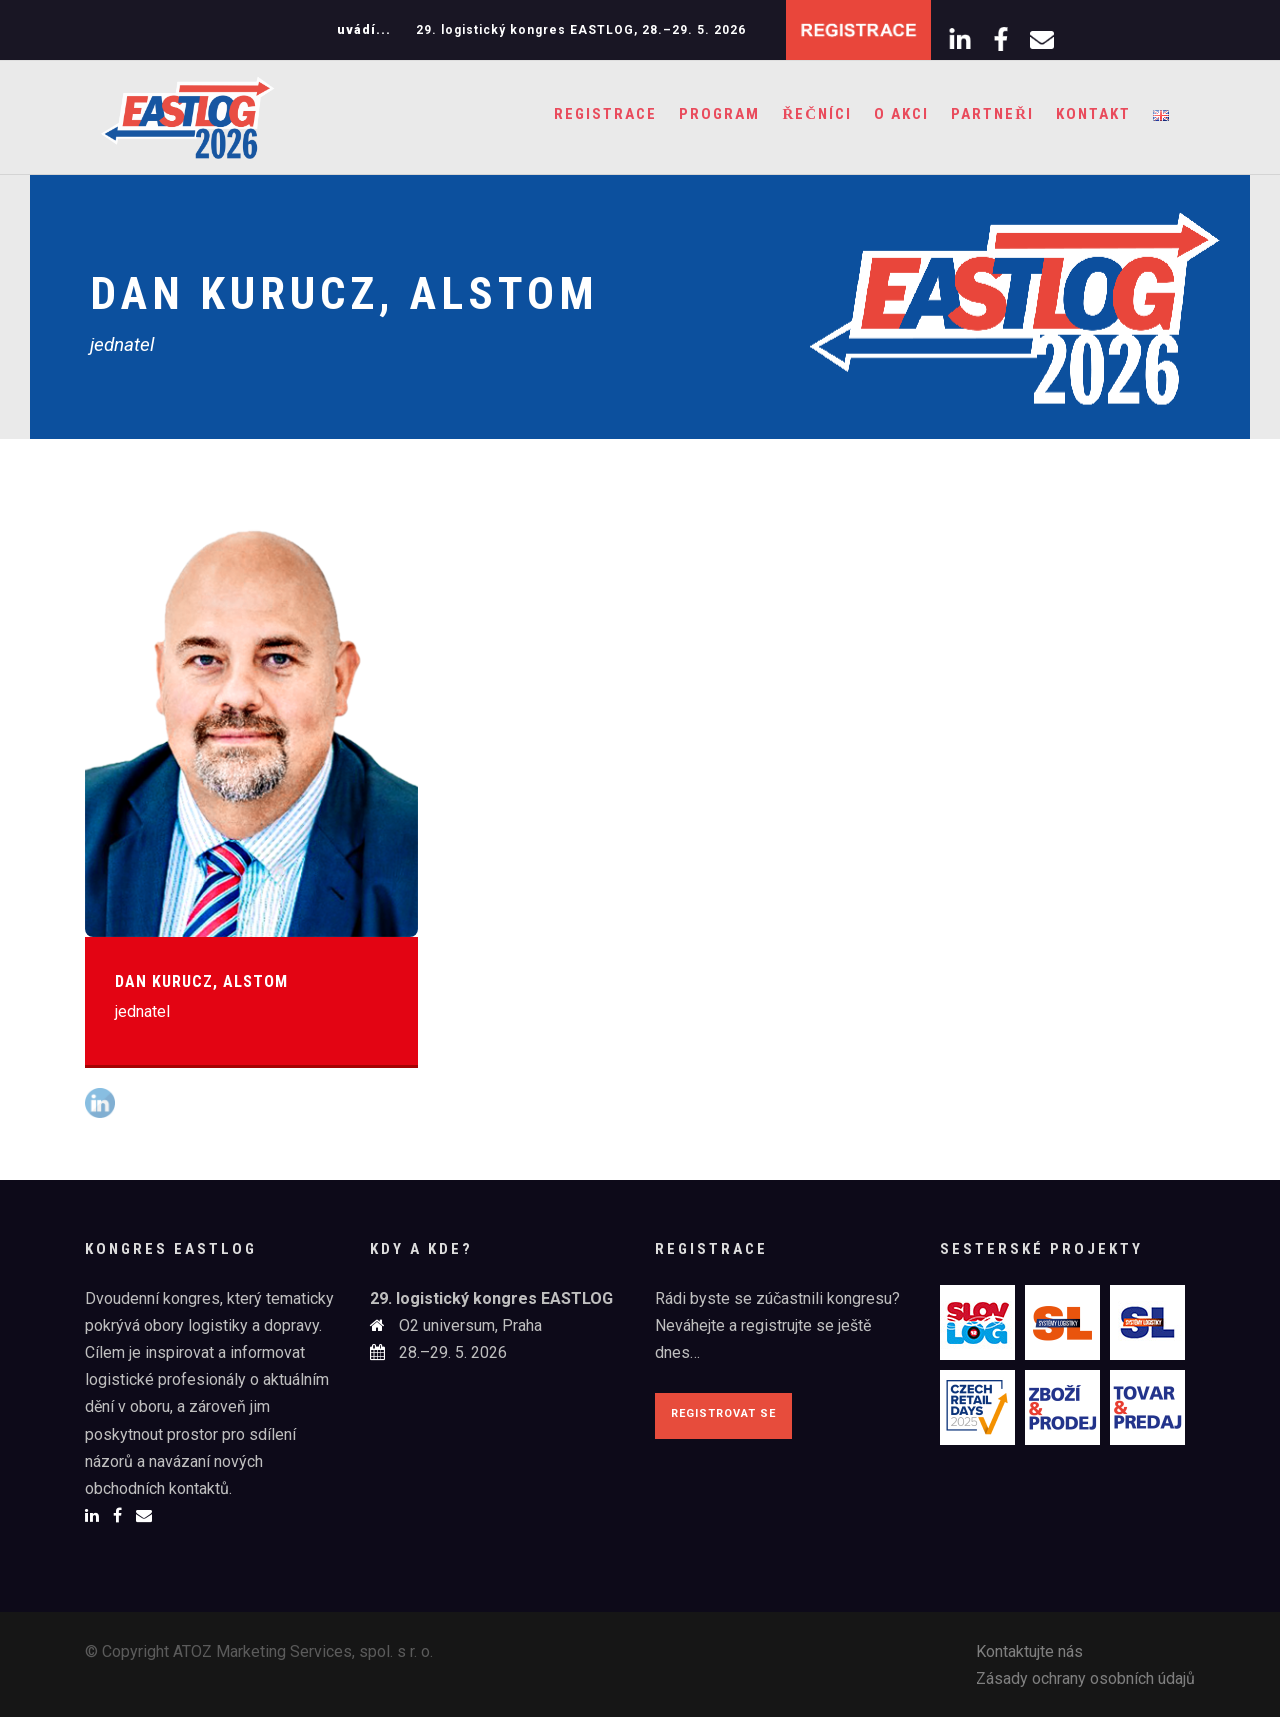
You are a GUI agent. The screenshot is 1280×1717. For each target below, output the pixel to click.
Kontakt (1093, 114)
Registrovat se (723, 1413)
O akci (901, 114)
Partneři (992, 114)
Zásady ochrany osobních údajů (1085, 1678)
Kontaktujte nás (1029, 1651)
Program (719, 114)
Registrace (605, 114)
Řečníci (817, 114)
